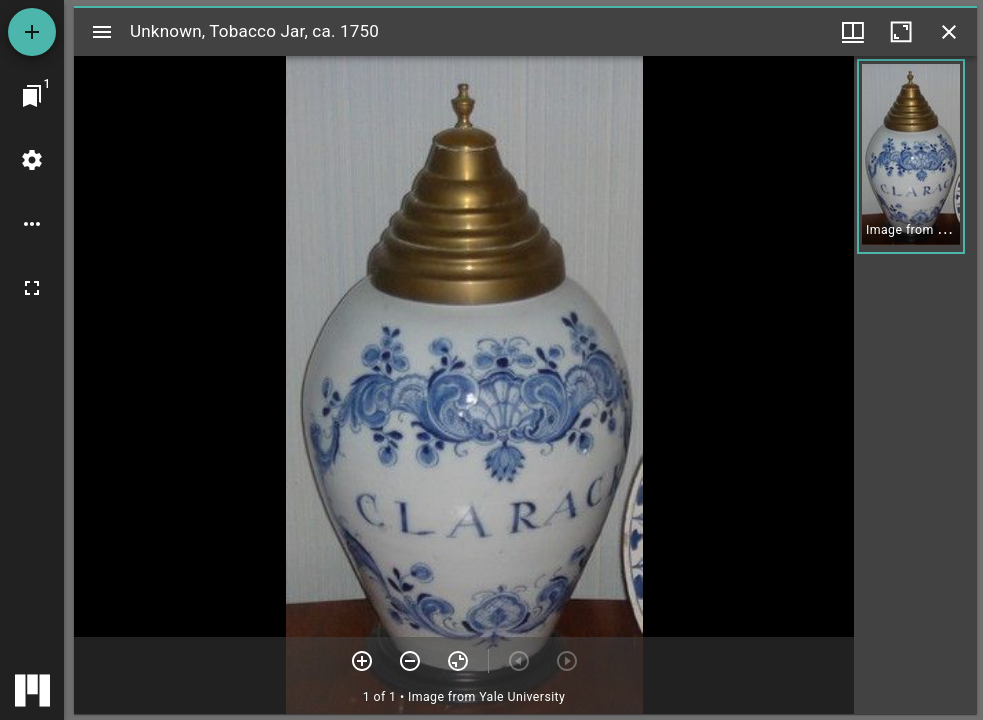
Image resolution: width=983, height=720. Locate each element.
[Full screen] (32, 288)
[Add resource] (32, 32)
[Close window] (949, 32)
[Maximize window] (901, 32)
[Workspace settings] (32, 160)
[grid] (915, 385)
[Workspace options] (32, 224)
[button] (911, 156)
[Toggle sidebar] (102, 32)
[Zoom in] (362, 661)
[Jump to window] (32, 96)
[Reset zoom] (458, 661)
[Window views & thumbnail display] (853, 32)
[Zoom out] (410, 661)
